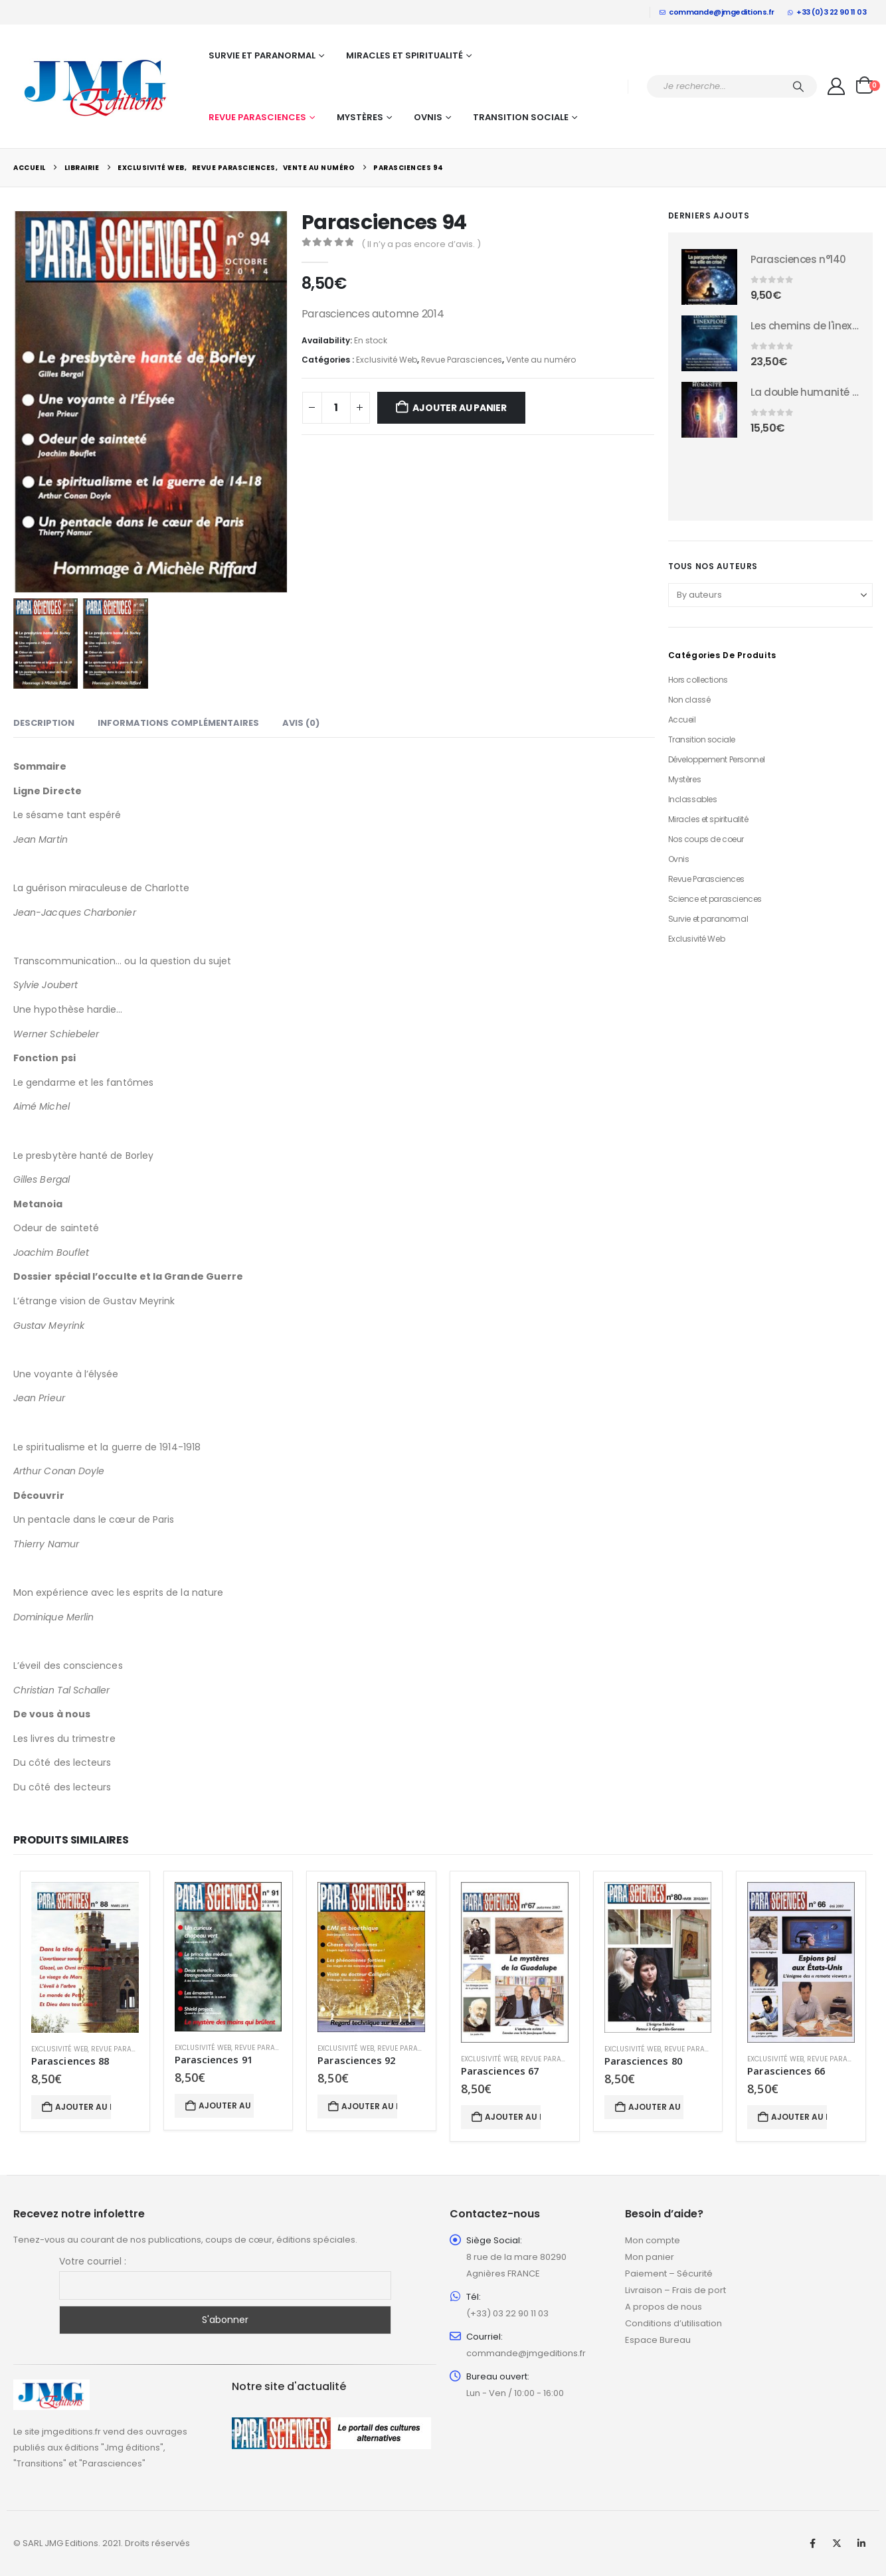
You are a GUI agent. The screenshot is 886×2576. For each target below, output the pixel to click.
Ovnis (428, 117)
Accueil (682, 719)
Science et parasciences (715, 898)
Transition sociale (521, 117)
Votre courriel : (92, 2261)
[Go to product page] (709, 277)
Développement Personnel (716, 759)
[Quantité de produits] (336, 408)
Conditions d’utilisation (673, 2323)
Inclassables (692, 799)
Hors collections (698, 679)
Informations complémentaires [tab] (178, 723)
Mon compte (652, 2240)
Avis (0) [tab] (300, 723)
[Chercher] (798, 86)
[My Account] (836, 86)
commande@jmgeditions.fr (717, 12)
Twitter (837, 2543)
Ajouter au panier (459, 407)
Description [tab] (43, 723)
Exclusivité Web (386, 359)
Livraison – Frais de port (675, 2290)
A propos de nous (663, 2306)
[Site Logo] (96, 86)
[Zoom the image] (51, 2387)
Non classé (689, 699)
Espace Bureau (658, 2340)
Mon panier (649, 2257)
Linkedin (861, 2543)
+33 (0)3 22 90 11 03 (827, 12)
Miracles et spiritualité (404, 55)
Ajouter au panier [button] (83, 2106)
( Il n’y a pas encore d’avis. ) (421, 244)
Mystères (360, 117)
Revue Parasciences (257, 117)
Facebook (812, 2543)
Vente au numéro (541, 359)
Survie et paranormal (262, 55)
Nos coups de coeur (706, 839)
